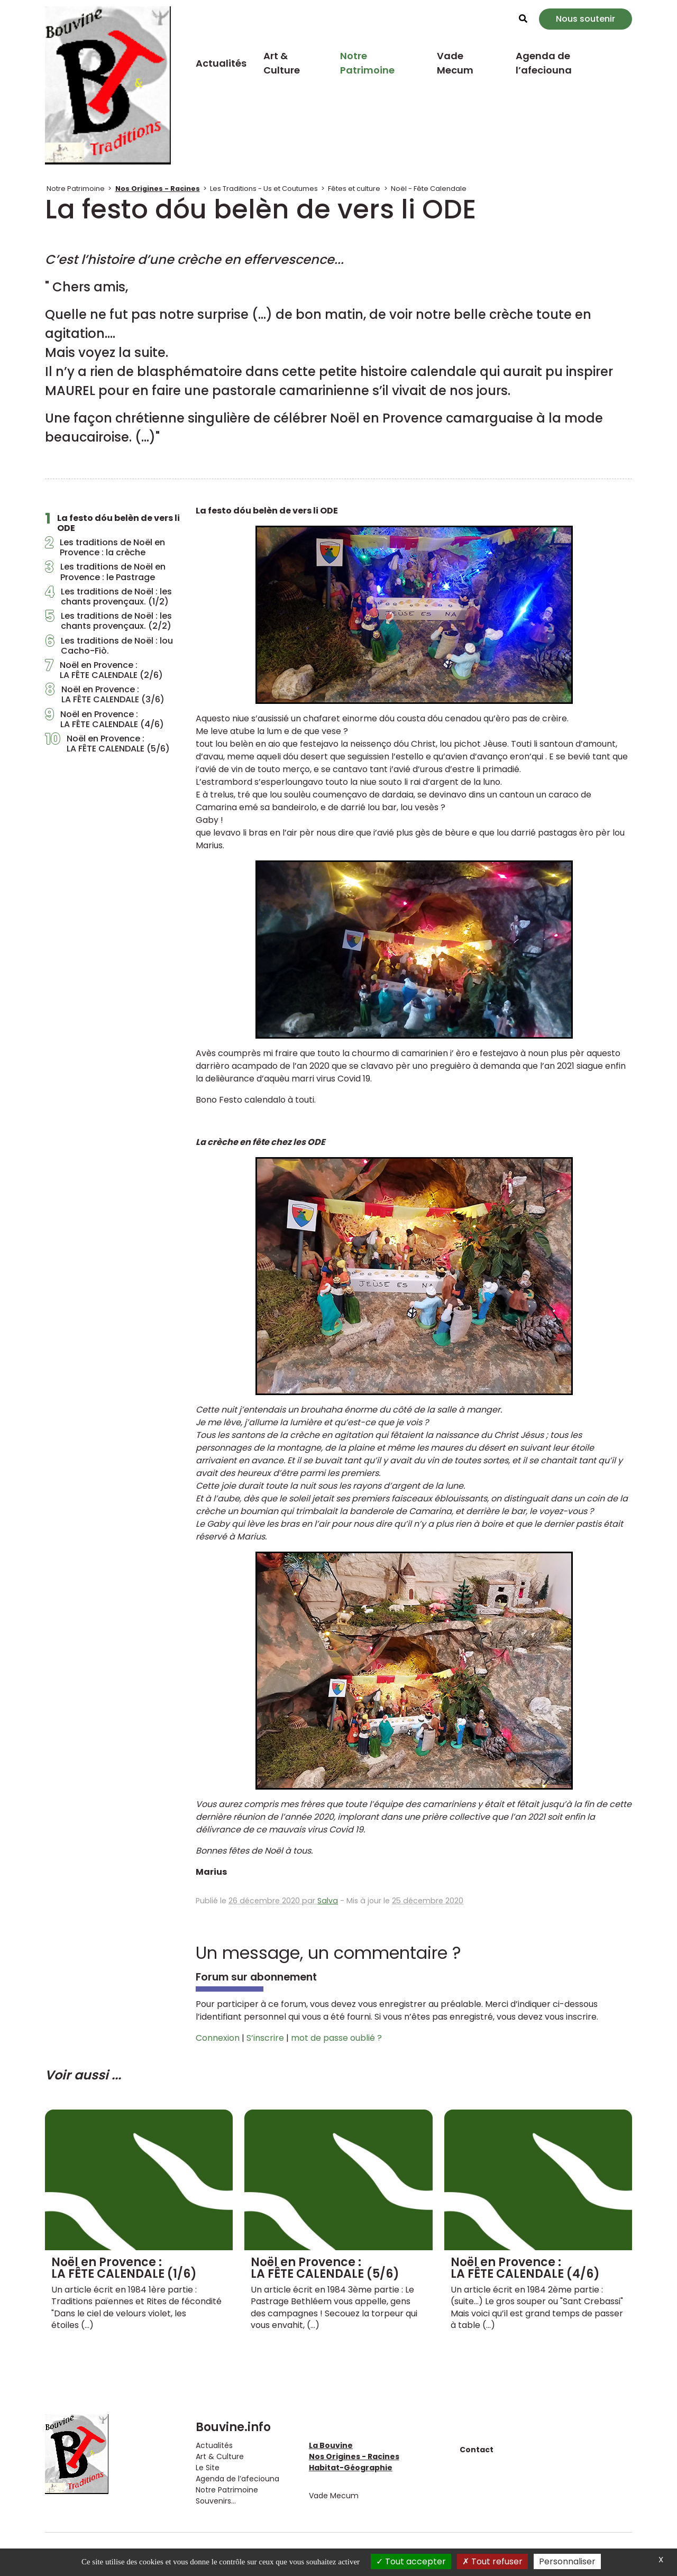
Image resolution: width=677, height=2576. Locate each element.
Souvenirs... (216, 2501)
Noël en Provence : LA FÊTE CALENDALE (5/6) (107, 744)
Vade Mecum (455, 63)
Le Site (207, 2467)
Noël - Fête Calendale (428, 188)
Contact (476, 2449)
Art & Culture (281, 63)
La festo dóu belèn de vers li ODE (112, 523)
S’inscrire (265, 2038)
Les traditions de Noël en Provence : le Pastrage (105, 572)
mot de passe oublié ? (336, 2038)
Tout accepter (411, 2561)
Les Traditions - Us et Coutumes (264, 188)
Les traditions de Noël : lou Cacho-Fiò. (109, 646)
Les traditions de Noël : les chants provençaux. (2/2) (108, 621)
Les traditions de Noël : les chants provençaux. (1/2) (108, 596)
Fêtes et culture (354, 188)
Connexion (218, 2038)
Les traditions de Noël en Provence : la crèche (105, 547)
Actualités (221, 63)
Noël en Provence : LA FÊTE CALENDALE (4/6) (104, 719)
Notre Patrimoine (367, 63)
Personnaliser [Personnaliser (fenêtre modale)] (567, 2561)
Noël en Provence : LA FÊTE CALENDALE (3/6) (104, 694)
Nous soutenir (585, 19)
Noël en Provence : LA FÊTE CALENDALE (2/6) (104, 670)
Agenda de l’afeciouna (544, 63)
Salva (327, 1900)
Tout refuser (492, 2561)
